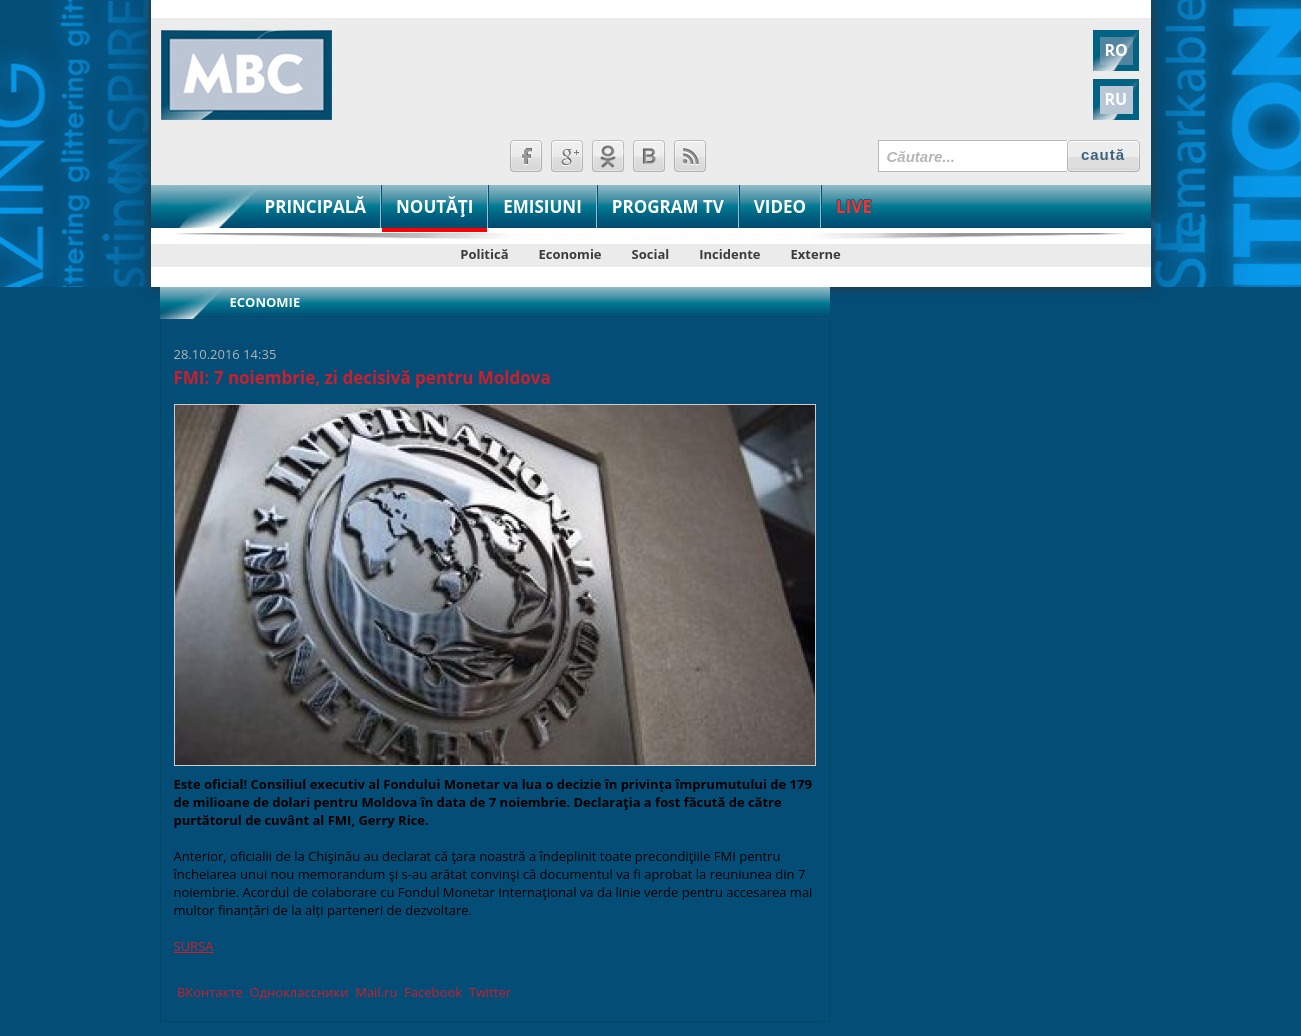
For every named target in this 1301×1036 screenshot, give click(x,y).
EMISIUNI (542, 206)
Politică (484, 254)
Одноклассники (297, 992)
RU (1116, 99)
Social (651, 254)
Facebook (431, 992)
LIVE (854, 206)
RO (1116, 50)
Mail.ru (375, 992)
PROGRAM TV (668, 206)
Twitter (488, 992)
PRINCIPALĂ (316, 206)
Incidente (729, 254)
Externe (816, 254)
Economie (570, 254)
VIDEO (780, 206)
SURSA (194, 946)
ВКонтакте (208, 992)
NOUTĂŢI (434, 206)
